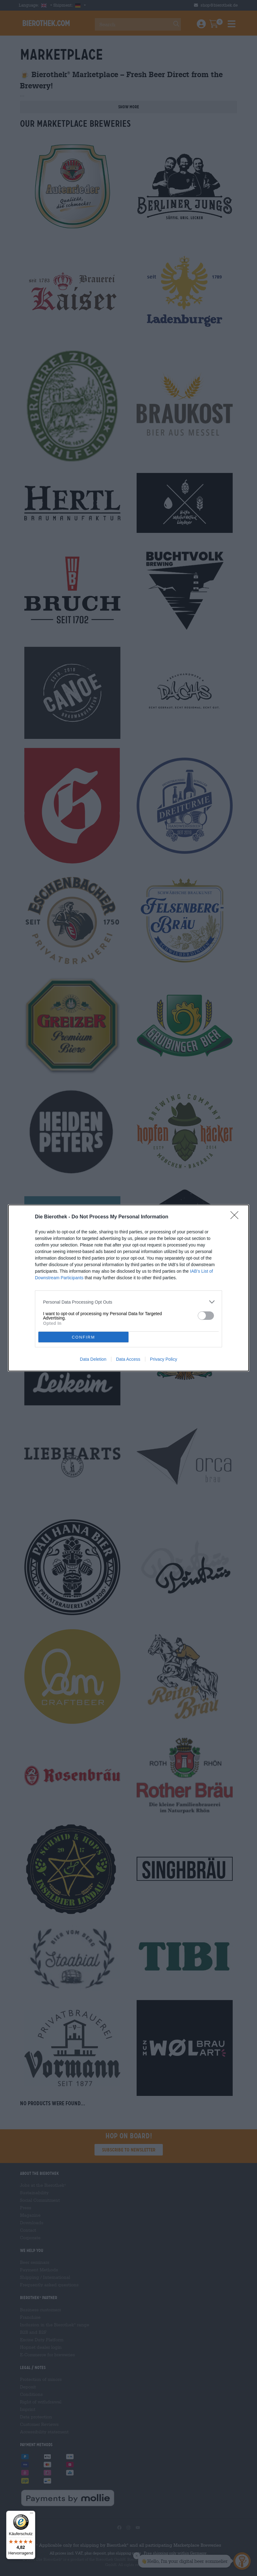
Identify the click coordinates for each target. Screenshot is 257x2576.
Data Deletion (93, 1359)
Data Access (128, 1359)
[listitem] (128, 1302)
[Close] (236, 1217)
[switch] (206, 1315)
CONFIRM (83, 1337)
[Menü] (31, 2514)
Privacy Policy (163, 1359)
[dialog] (128, 1288)
